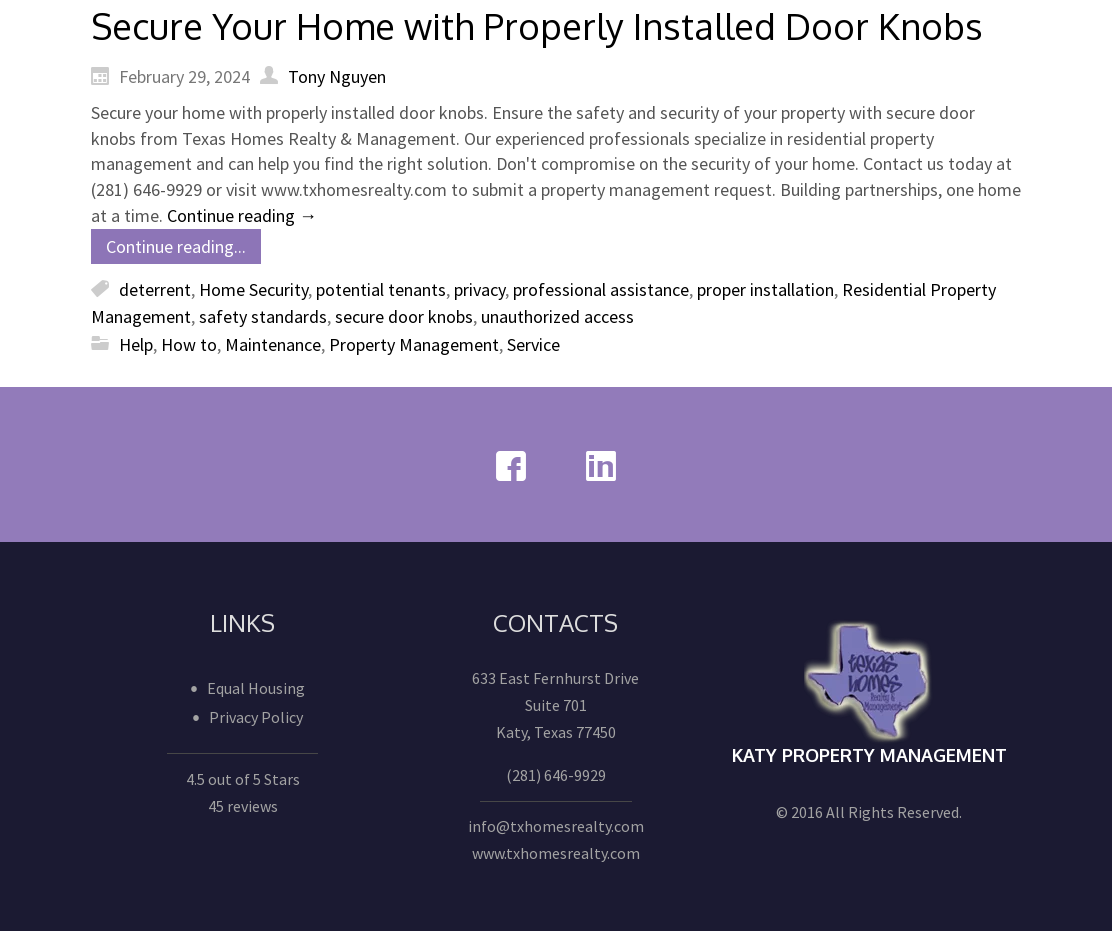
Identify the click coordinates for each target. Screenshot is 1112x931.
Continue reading (242, 215)
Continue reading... (176, 246)
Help (136, 344)
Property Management (414, 344)
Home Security (253, 289)
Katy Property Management (869, 755)
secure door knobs (404, 316)
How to (189, 344)
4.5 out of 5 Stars (243, 779)
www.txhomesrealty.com (556, 853)
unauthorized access (557, 316)
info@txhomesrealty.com (556, 826)
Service (533, 344)
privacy (479, 289)
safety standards (263, 316)
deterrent (155, 289)
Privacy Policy (256, 717)
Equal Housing (256, 688)
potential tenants (381, 289)
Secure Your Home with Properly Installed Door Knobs (537, 25)
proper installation (765, 289)
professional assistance (601, 289)
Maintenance (273, 344)
